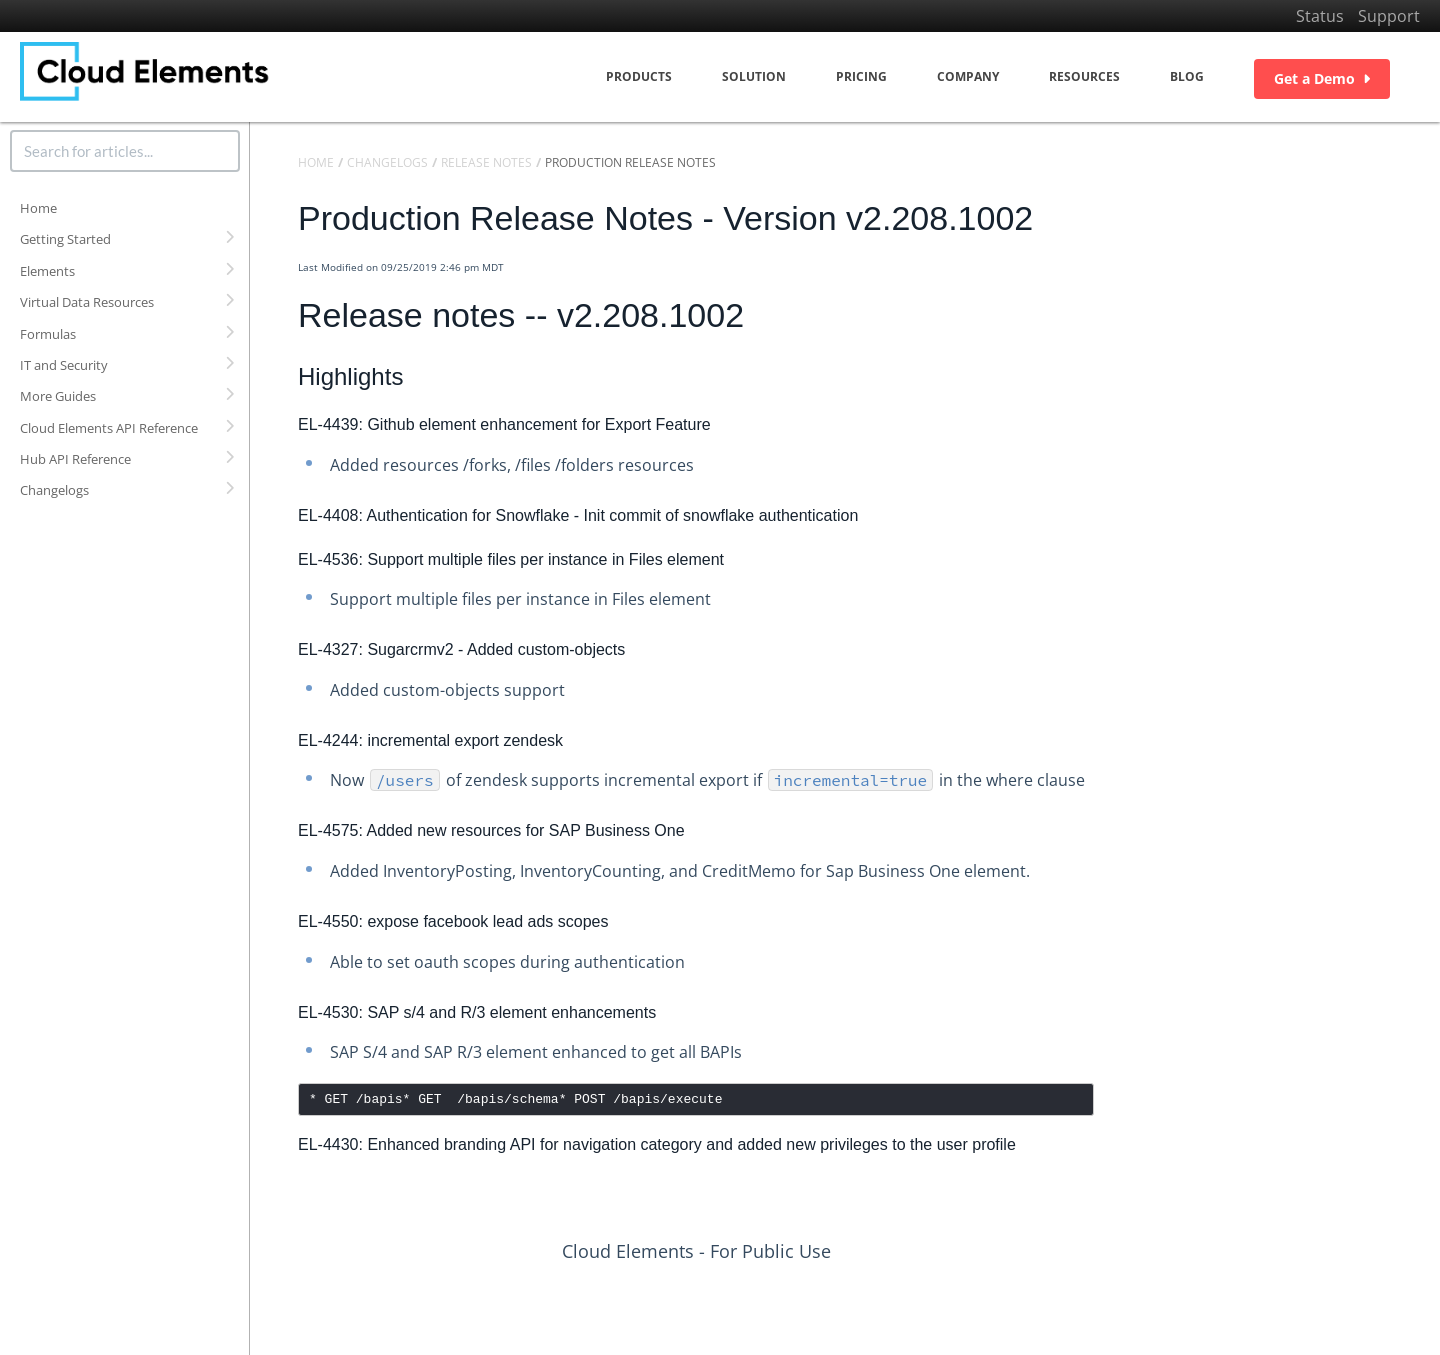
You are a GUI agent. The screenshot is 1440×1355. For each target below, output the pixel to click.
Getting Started (65, 239)
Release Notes (486, 162)
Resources (1084, 76)
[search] (125, 151)
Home (38, 208)
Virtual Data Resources (87, 302)
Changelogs (54, 490)
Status (1320, 16)
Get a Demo (1322, 78)
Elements (47, 271)
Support (1389, 16)
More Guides (58, 396)
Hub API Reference (75, 459)
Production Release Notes (630, 162)
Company (968, 76)
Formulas (48, 334)
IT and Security (64, 365)
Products (639, 76)
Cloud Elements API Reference (109, 428)
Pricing (861, 76)
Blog (1187, 76)
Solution (754, 76)
